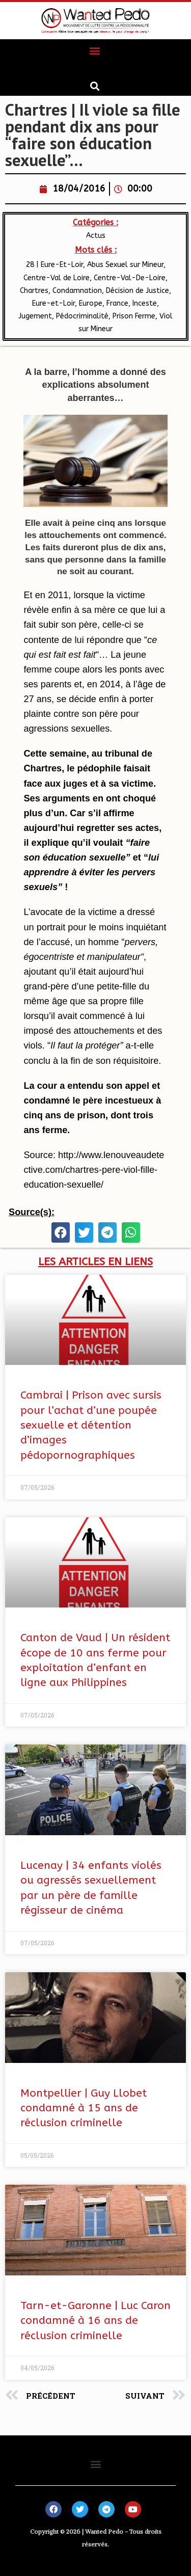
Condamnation (77, 290)
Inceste (144, 303)
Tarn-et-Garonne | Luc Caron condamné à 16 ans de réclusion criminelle (95, 2320)
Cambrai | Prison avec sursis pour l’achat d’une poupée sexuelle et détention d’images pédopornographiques (90, 1425)
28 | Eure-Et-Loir (54, 264)
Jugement (35, 316)
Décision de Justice (137, 290)
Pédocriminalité (82, 316)
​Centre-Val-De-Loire (130, 278)
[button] (94, 50)
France (117, 303)
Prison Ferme (134, 316)
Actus (95, 235)
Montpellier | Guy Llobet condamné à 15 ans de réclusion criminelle (83, 2108)
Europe (90, 303)
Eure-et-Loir (53, 303)
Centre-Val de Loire (56, 278)
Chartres (34, 290)
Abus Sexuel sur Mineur (125, 264)
